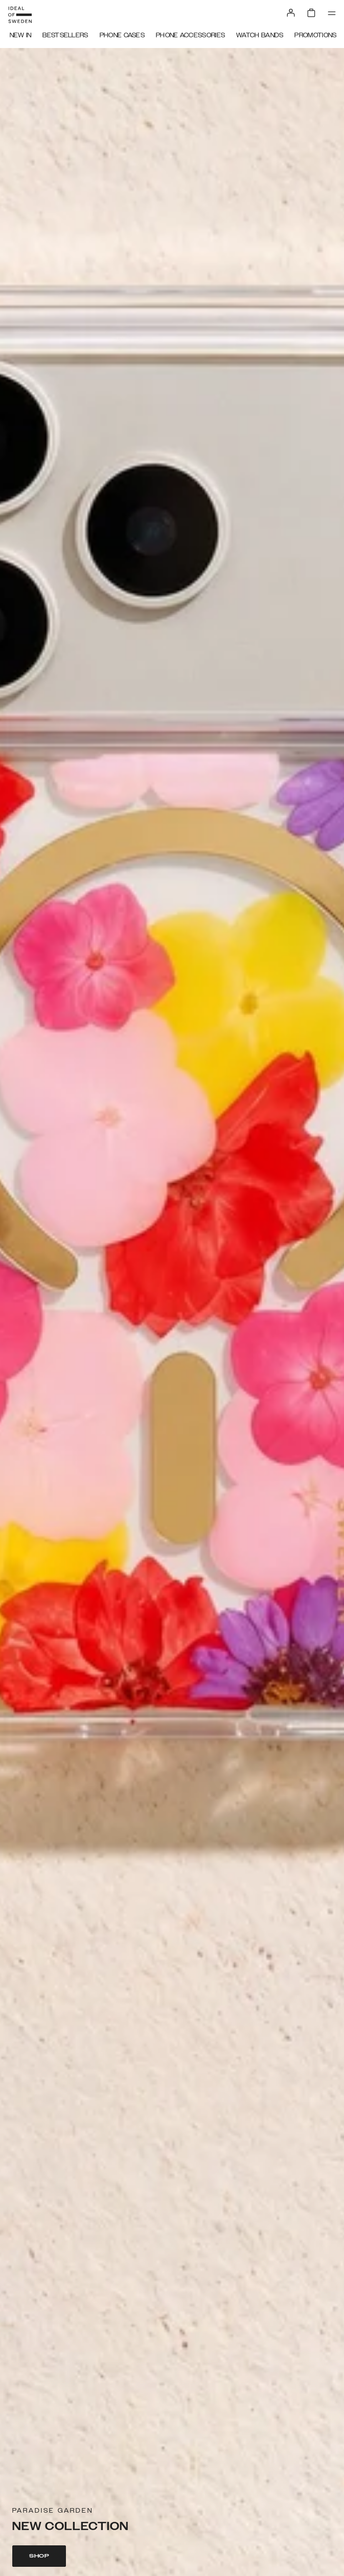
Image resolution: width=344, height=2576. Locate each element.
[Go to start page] (20, 15)
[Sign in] (291, 13)
